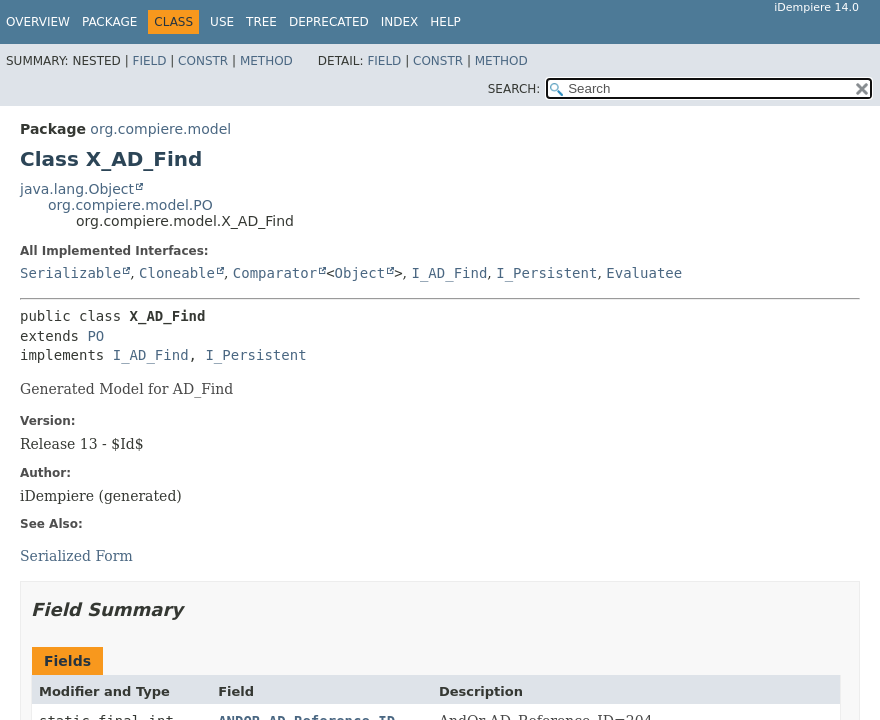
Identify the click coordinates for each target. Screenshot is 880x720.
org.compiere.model (160, 129)
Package (109, 22)
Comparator (275, 273)
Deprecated (329, 22)
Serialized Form (76, 556)
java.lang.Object (77, 189)
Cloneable (177, 273)
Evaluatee (644, 273)
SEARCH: (514, 89)
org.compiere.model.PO (130, 205)
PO (95, 336)
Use (222, 22)
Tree (261, 22)
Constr (203, 61)
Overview (38, 22)
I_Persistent (546, 273)
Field (149, 61)
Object (360, 273)
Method (266, 61)
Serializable (70, 273)
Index (400, 22)
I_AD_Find (449, 273)
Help (445, 22)
